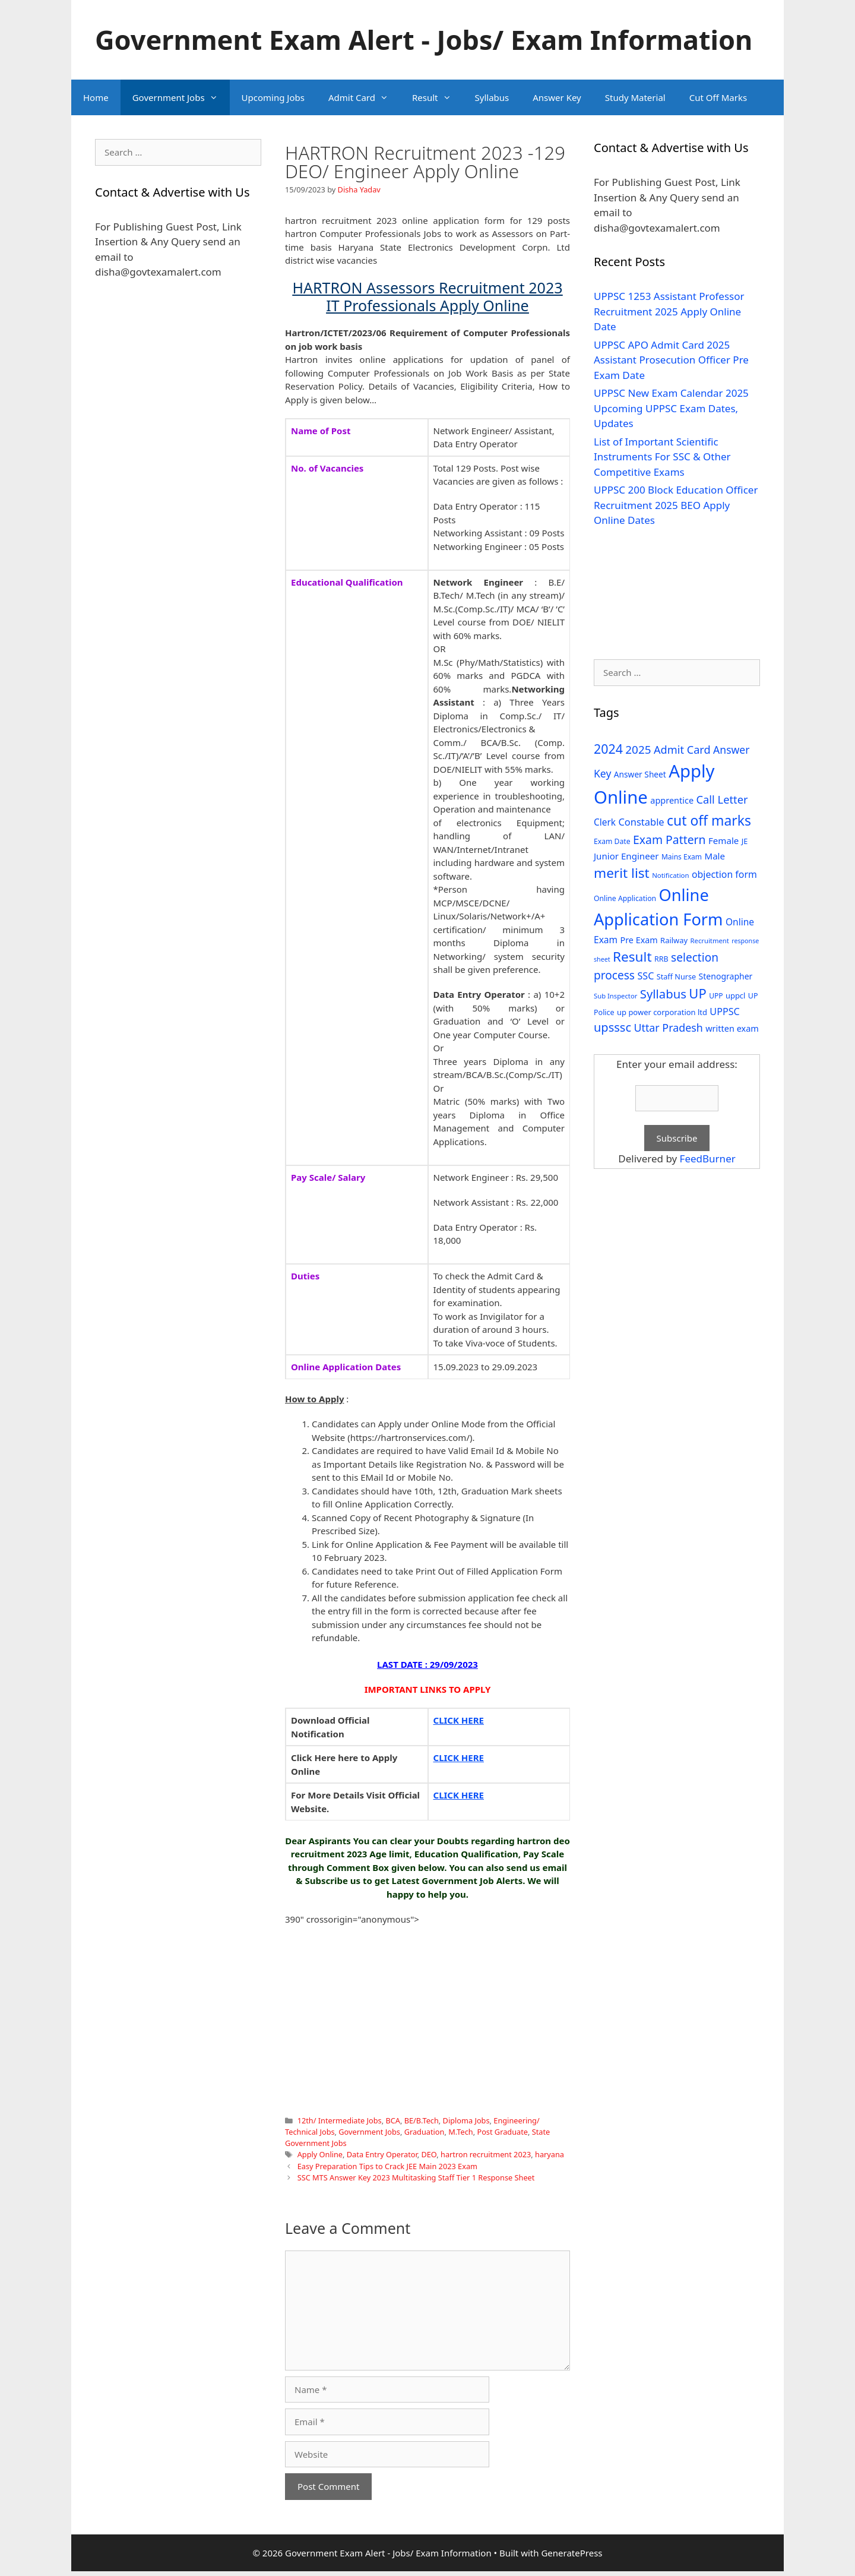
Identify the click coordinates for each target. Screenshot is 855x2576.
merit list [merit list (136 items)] (622, 873)
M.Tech (460, 2131)
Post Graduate (502, 2131)
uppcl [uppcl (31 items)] (736, 995)
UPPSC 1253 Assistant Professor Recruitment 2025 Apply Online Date (669, 311)
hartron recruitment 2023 (486, 2154)
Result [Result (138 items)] (632, 956)
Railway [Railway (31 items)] (674, 940)
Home (96, 97)
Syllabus (492, 97)
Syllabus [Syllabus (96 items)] (663, 993)
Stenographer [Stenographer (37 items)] (726, 976)
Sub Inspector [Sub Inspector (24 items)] (615, 995)
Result (437, 97)
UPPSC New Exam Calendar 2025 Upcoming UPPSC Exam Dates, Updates (671, 408)
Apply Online (320, 2154)
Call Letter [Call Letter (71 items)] (722, 799)
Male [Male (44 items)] (714, 856)
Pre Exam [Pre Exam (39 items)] (639, 940)
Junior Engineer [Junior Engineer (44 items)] (626, 856)
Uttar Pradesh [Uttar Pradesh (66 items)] (668, 1027)
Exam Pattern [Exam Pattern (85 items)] (669, 840)
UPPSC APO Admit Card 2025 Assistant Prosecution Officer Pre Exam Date (671, 360)
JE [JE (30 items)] (745, 841)
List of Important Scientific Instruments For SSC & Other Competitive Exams (662, 457)
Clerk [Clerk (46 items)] (605, 822)
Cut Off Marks (718, 97)
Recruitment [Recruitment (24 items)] (710, 940)
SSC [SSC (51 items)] (645, 975)
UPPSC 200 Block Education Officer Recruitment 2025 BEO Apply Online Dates (676, 505)
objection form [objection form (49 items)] (724, 874)
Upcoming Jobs (273, 97)
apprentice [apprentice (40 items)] (672, 800)
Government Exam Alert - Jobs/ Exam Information (423, 39)
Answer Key (557, 97)
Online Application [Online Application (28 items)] (625, 898)
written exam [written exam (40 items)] (732, 1028)
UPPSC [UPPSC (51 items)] (724, 1011)
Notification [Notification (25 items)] (670, 875)
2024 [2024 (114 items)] (608, 748)
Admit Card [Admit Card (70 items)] (682, 749)
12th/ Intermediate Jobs (339, 2120)
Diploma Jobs (466, 2120)
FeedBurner (708, 1158)
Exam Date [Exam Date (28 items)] (612, 841)
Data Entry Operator (382, 2154)
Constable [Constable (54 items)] (641, 822)
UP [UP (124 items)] (697, 993)
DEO (428, 2154)
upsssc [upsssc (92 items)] (612, 1027)
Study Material (635, 97)
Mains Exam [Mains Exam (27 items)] (681, 857)
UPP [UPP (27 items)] (716, 996)
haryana (549, 2154)
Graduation (424, 2131)
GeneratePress (571, 2553)
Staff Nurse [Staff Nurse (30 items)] (676, 976)
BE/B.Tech (421, 2120)
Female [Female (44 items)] (723, 840)
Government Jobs (181, 97)
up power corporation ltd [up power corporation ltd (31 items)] (662, 1012)
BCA (392, 2120)
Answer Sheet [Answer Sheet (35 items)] (640, 774)
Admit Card (364, 97)
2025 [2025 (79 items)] (638, 749)
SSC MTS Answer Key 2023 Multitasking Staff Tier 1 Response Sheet (416, 2177)
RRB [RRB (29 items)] (661, 959)
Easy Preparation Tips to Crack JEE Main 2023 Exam (387, 2166)
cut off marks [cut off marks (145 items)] (709, 820)
